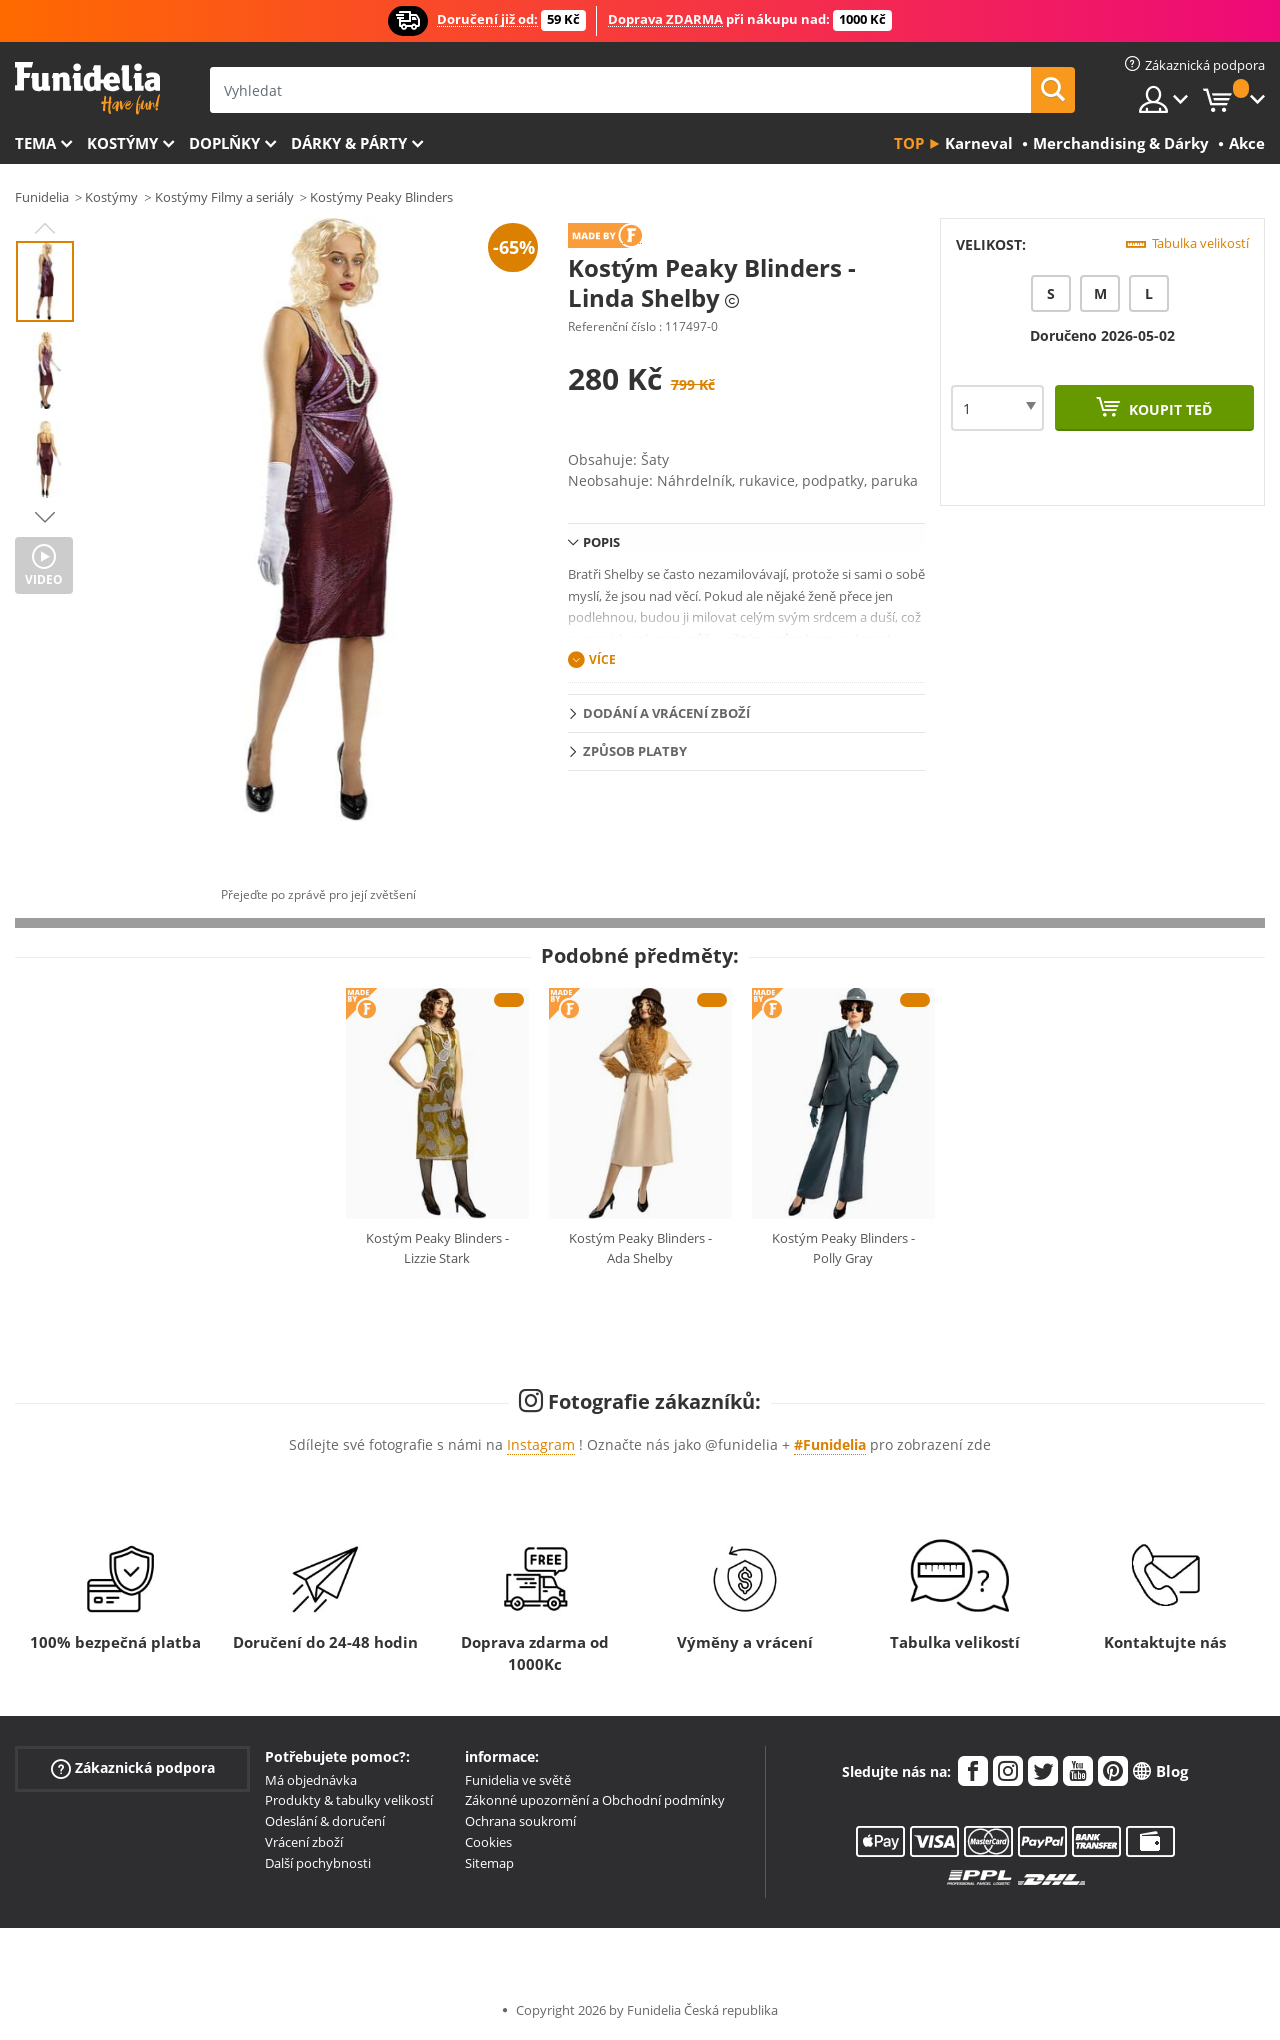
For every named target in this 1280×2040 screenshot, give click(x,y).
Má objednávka (311, 1780)
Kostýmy (122, 143)
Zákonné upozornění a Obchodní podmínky (595, 1800)
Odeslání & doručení (325, 1821)
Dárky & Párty (349, 143)
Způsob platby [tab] (635, 751)
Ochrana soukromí (520, 1821)
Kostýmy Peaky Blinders (381, 197)
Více (602, 659)
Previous (45, 228)
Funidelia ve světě (518, 1780)
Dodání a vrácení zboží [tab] (666, 713)
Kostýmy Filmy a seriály (224, 197)
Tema (35, 143)
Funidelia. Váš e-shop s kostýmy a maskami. (87, 88)
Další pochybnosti (318, 1863)
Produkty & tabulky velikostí (349, 1800)
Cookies (488, 1842)
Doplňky (224, 143)
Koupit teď (1168, 409)
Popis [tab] (601, 542)
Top (909, 143)
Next (45, 517)
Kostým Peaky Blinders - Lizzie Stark (437, 1248)
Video (44, 579)
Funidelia (42, 197)
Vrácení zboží (304, 1842)
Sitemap (489, 1863)
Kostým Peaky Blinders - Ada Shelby (640, 1248)
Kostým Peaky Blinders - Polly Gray (843, 1248)
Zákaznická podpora (133, 1767)
